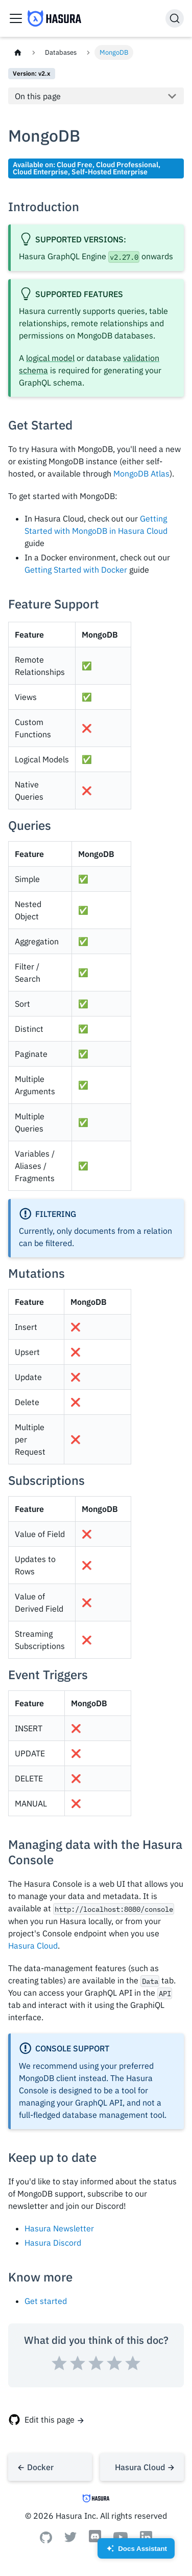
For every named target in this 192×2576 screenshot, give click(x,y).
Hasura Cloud (33, 1945)
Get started (46, 2301)
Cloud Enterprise (40, 171)
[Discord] (95, 2541)
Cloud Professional (127, 164)
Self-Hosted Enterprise (109, 171)
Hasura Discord (53, 2243)
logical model (50, 358)
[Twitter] (70, 2539)
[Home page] (18, 52)
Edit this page (50, 2419)
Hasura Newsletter (59, 2228)
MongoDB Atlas (141, 473)
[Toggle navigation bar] (15, 18)
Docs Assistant (136, 2551)
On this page (38, 96)
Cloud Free (74, 164)
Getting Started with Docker (76, 569)
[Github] (46, 2540)
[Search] (174, 18)
